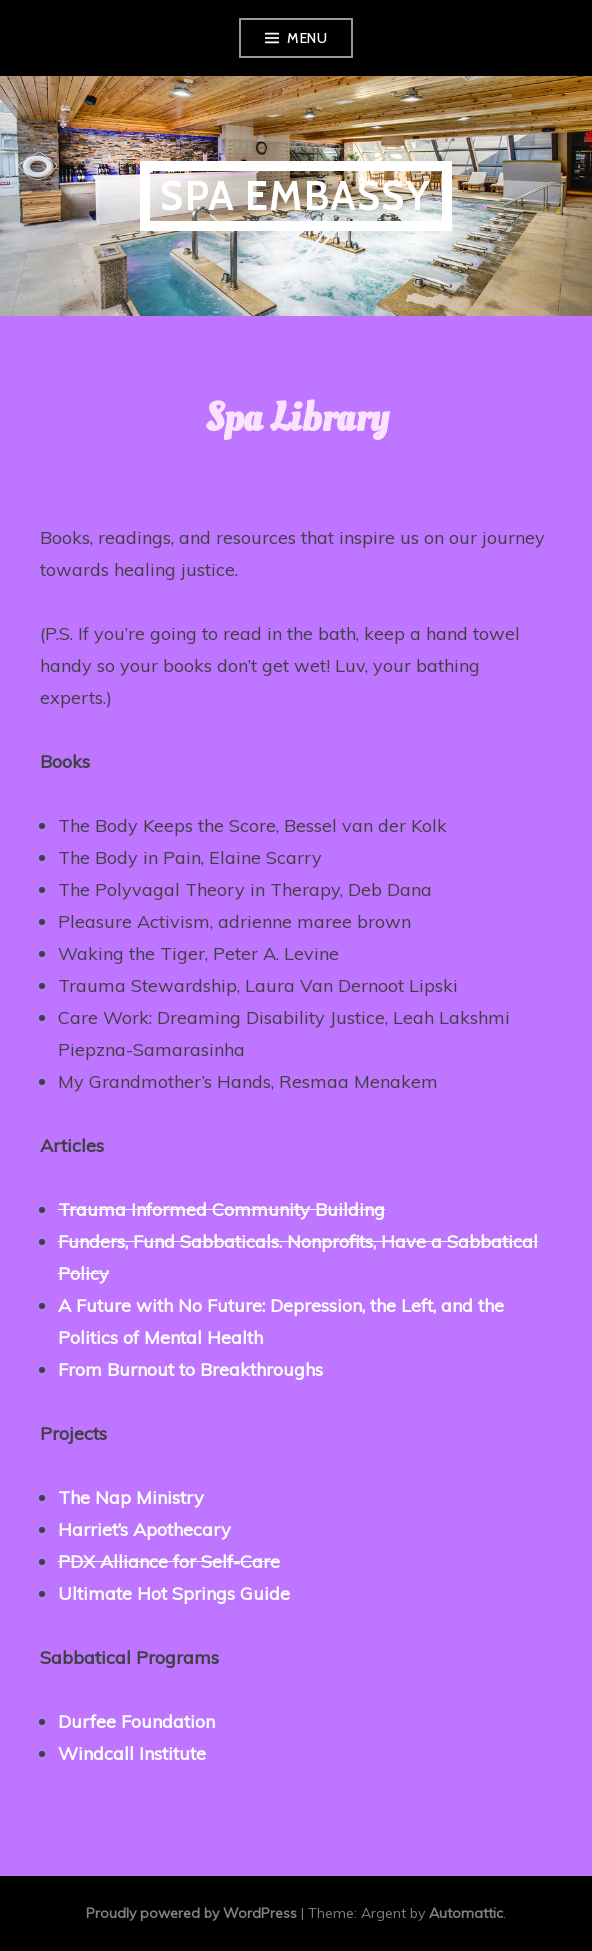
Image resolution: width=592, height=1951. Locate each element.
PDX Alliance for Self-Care (169, 1561)
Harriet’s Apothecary (144, 1529)
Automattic (466, 1913)
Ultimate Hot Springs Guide (174, 1593)
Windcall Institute (132, 1753)
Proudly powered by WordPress (191, 1913)
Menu (307, 38)
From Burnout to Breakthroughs (190, 1369)
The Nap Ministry (131, 1497)
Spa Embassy (295, 195)
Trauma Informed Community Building (221, 1209)
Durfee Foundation (136, 1721)
